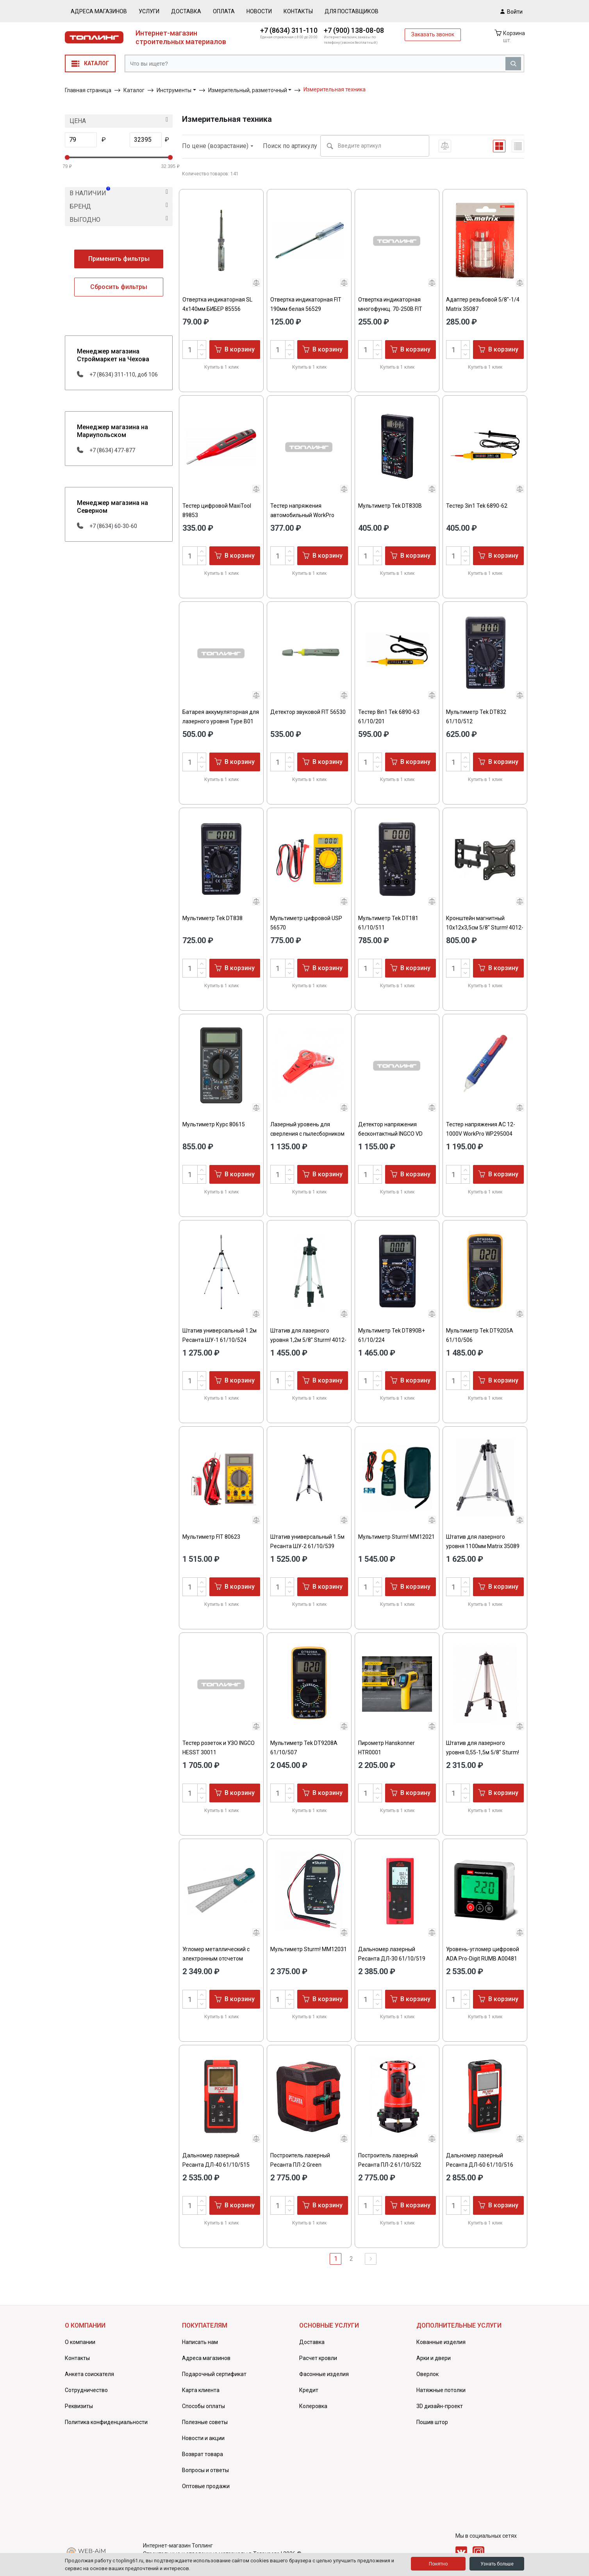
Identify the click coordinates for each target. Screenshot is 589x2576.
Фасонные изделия (324, 2374)
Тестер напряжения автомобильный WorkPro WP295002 (302, 515)
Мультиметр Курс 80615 (213, 1124)
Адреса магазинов (99, 11)
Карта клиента (201, 2390)
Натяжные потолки (441, 2390)
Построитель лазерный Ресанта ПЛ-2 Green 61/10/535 (300, 2164)
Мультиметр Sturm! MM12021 (396, 1537)
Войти (511, 11)
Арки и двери (433, 2358)
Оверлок (427, 2374)
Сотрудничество (86, 2390)
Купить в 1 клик (221, 367)
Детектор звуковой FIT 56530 (308, 712)
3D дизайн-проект (439, 2406)
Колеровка (313, 2406)
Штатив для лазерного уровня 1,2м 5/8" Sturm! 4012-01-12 (308, 1339)
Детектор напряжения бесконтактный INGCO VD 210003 (390, 1133)
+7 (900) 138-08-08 (354, 30)
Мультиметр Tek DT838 (212, 918)
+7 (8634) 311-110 (289, 30)
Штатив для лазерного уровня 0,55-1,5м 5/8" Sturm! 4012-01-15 (482, 1752)
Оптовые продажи (206, 2486)
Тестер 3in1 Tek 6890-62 (476, 506)
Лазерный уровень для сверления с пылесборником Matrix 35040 (307, 1133)
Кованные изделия (441, 2342)
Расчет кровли (318, 2358)
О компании (80, 2342)
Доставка (186, 11)
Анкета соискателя (89, 2374)
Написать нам (200, 2342)
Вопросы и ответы (205, 2470)
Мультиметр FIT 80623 (211, 1537)
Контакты (298, 11)
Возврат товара (202, 2454)
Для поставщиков (351, 11)
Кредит (308, 2390)
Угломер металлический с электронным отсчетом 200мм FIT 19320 (216, 1958)
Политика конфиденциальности (106, 2422)
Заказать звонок (432, 34)
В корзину (234, 349)
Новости (259, 11)
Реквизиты (79, 2406)
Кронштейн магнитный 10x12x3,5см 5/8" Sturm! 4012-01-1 (484, 927)
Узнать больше (497, 2564)
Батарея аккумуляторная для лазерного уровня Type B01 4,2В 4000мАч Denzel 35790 (220, 721)
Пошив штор (432, 2422)
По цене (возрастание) (217, 146)
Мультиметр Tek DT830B (390, 506)
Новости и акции (203, 2438)
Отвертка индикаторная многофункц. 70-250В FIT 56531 (390, 308)
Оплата (224, 11)
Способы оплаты (203, 2406)
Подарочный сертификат (214, 2374)
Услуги (149, 11)
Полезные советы (205, 2422)
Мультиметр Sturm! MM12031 (308, 1949)
